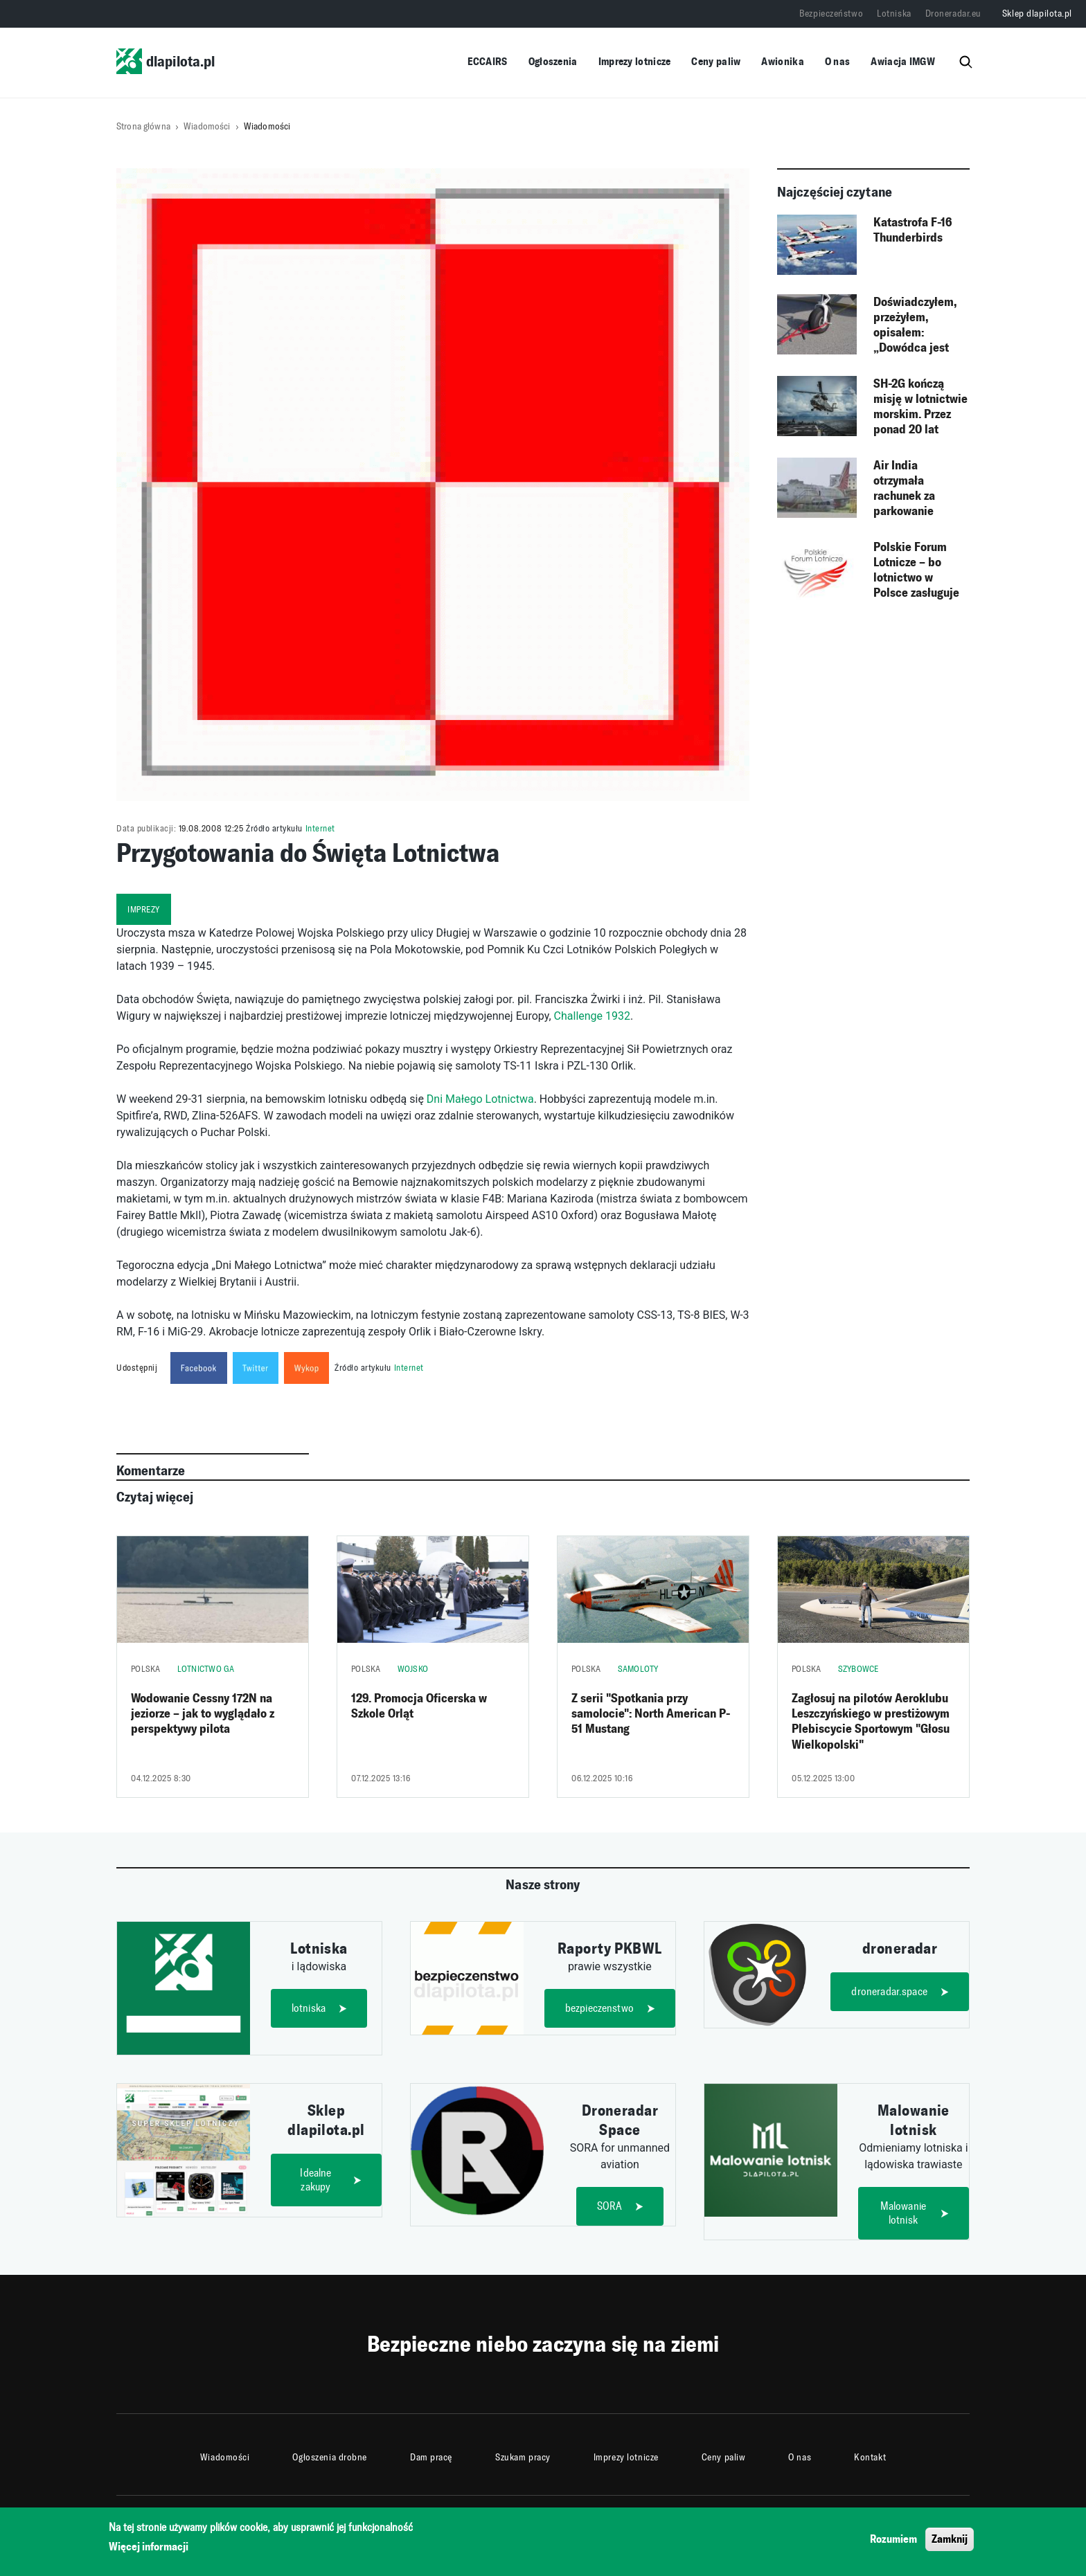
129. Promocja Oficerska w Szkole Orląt (419, 1706)
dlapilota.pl (165, 61)
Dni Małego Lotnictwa (480, 1099)
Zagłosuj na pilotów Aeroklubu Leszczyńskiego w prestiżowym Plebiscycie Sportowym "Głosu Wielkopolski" (871, 1721)
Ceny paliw (715, 61)
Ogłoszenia (553, 61)
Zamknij (950, 2542)
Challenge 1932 (592, 1016)
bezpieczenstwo (599, 2008)
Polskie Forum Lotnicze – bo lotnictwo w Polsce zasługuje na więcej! (916, 570)
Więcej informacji (148, 2550)
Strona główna (143, 126)
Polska (146, 1669)
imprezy (143, 909)
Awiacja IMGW (903, 61)
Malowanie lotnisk (903, 2212)
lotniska (309, 2008)
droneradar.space (889, 1991)
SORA (610, 2206)
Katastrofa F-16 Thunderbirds (912, 230)
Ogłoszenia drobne (329, 2457)
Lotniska (894, 13)
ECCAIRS (488, 61)
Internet (320, 828)
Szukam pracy (523, 2457)
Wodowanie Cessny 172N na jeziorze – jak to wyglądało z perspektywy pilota (202, 1714)
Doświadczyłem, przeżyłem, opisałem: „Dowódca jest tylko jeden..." (914, 325)
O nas (838, 61)
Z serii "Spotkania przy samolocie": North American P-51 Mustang (650, 1714)
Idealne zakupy (315, 2179)
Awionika (782, 61)
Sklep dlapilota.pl (1037, 13)
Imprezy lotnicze (634, 61)
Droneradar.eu (953, 13)
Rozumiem (893, 2542)
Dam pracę (431, 2457)
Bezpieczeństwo (831, 13)
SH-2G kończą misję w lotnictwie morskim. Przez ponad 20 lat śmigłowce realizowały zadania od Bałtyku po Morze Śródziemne (920, 407)
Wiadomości (207, 126)
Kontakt (870, 2457)
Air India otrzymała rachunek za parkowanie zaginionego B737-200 (919, 489)
